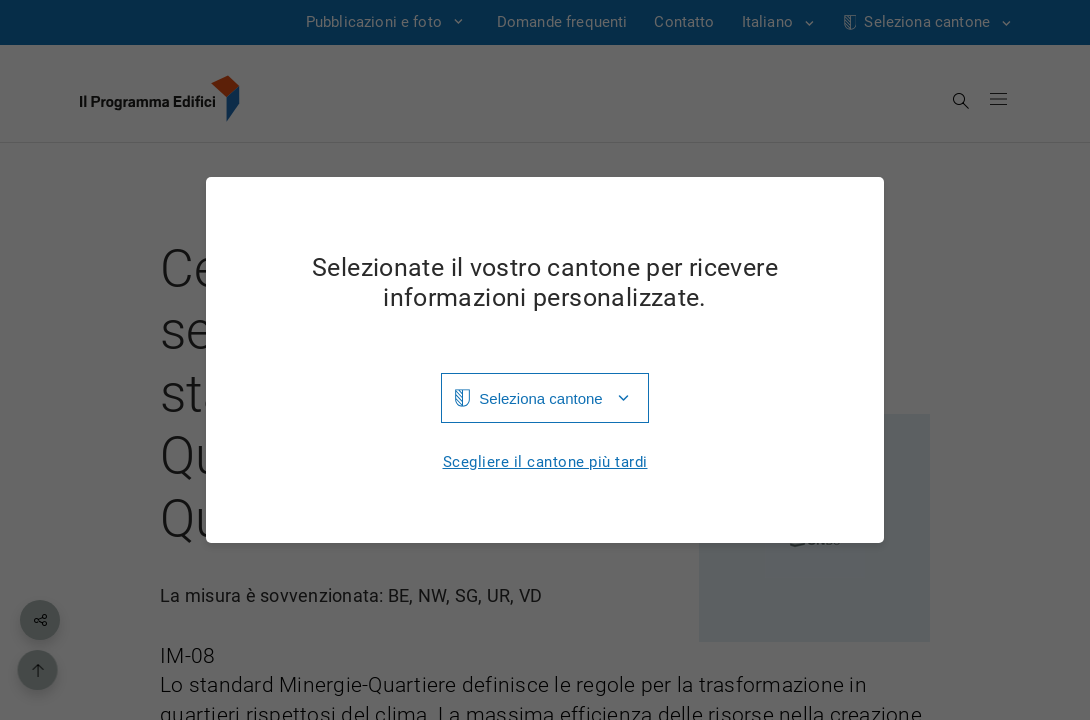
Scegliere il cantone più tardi (545, 462)
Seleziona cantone (540, 398)
